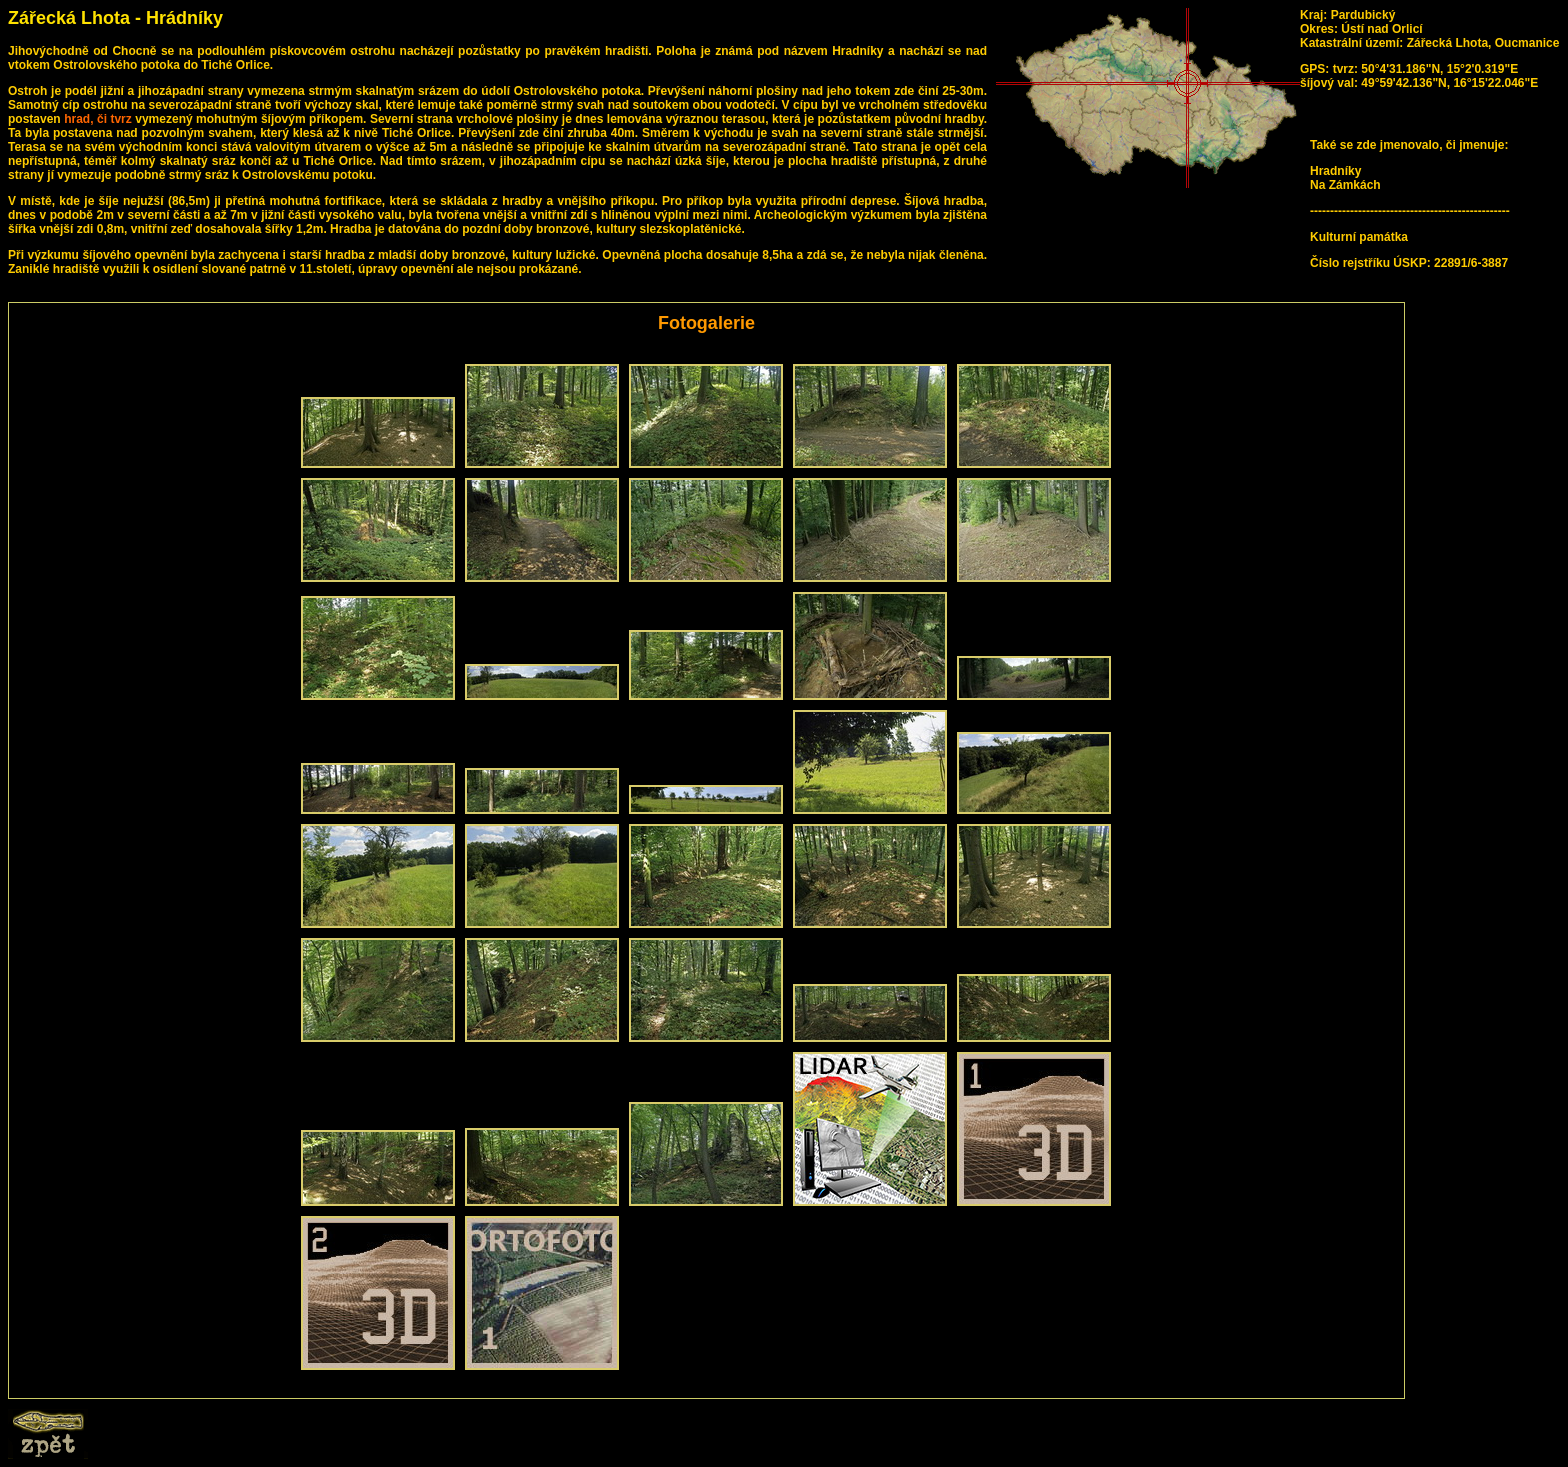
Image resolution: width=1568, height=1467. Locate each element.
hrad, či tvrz (98, 119)
